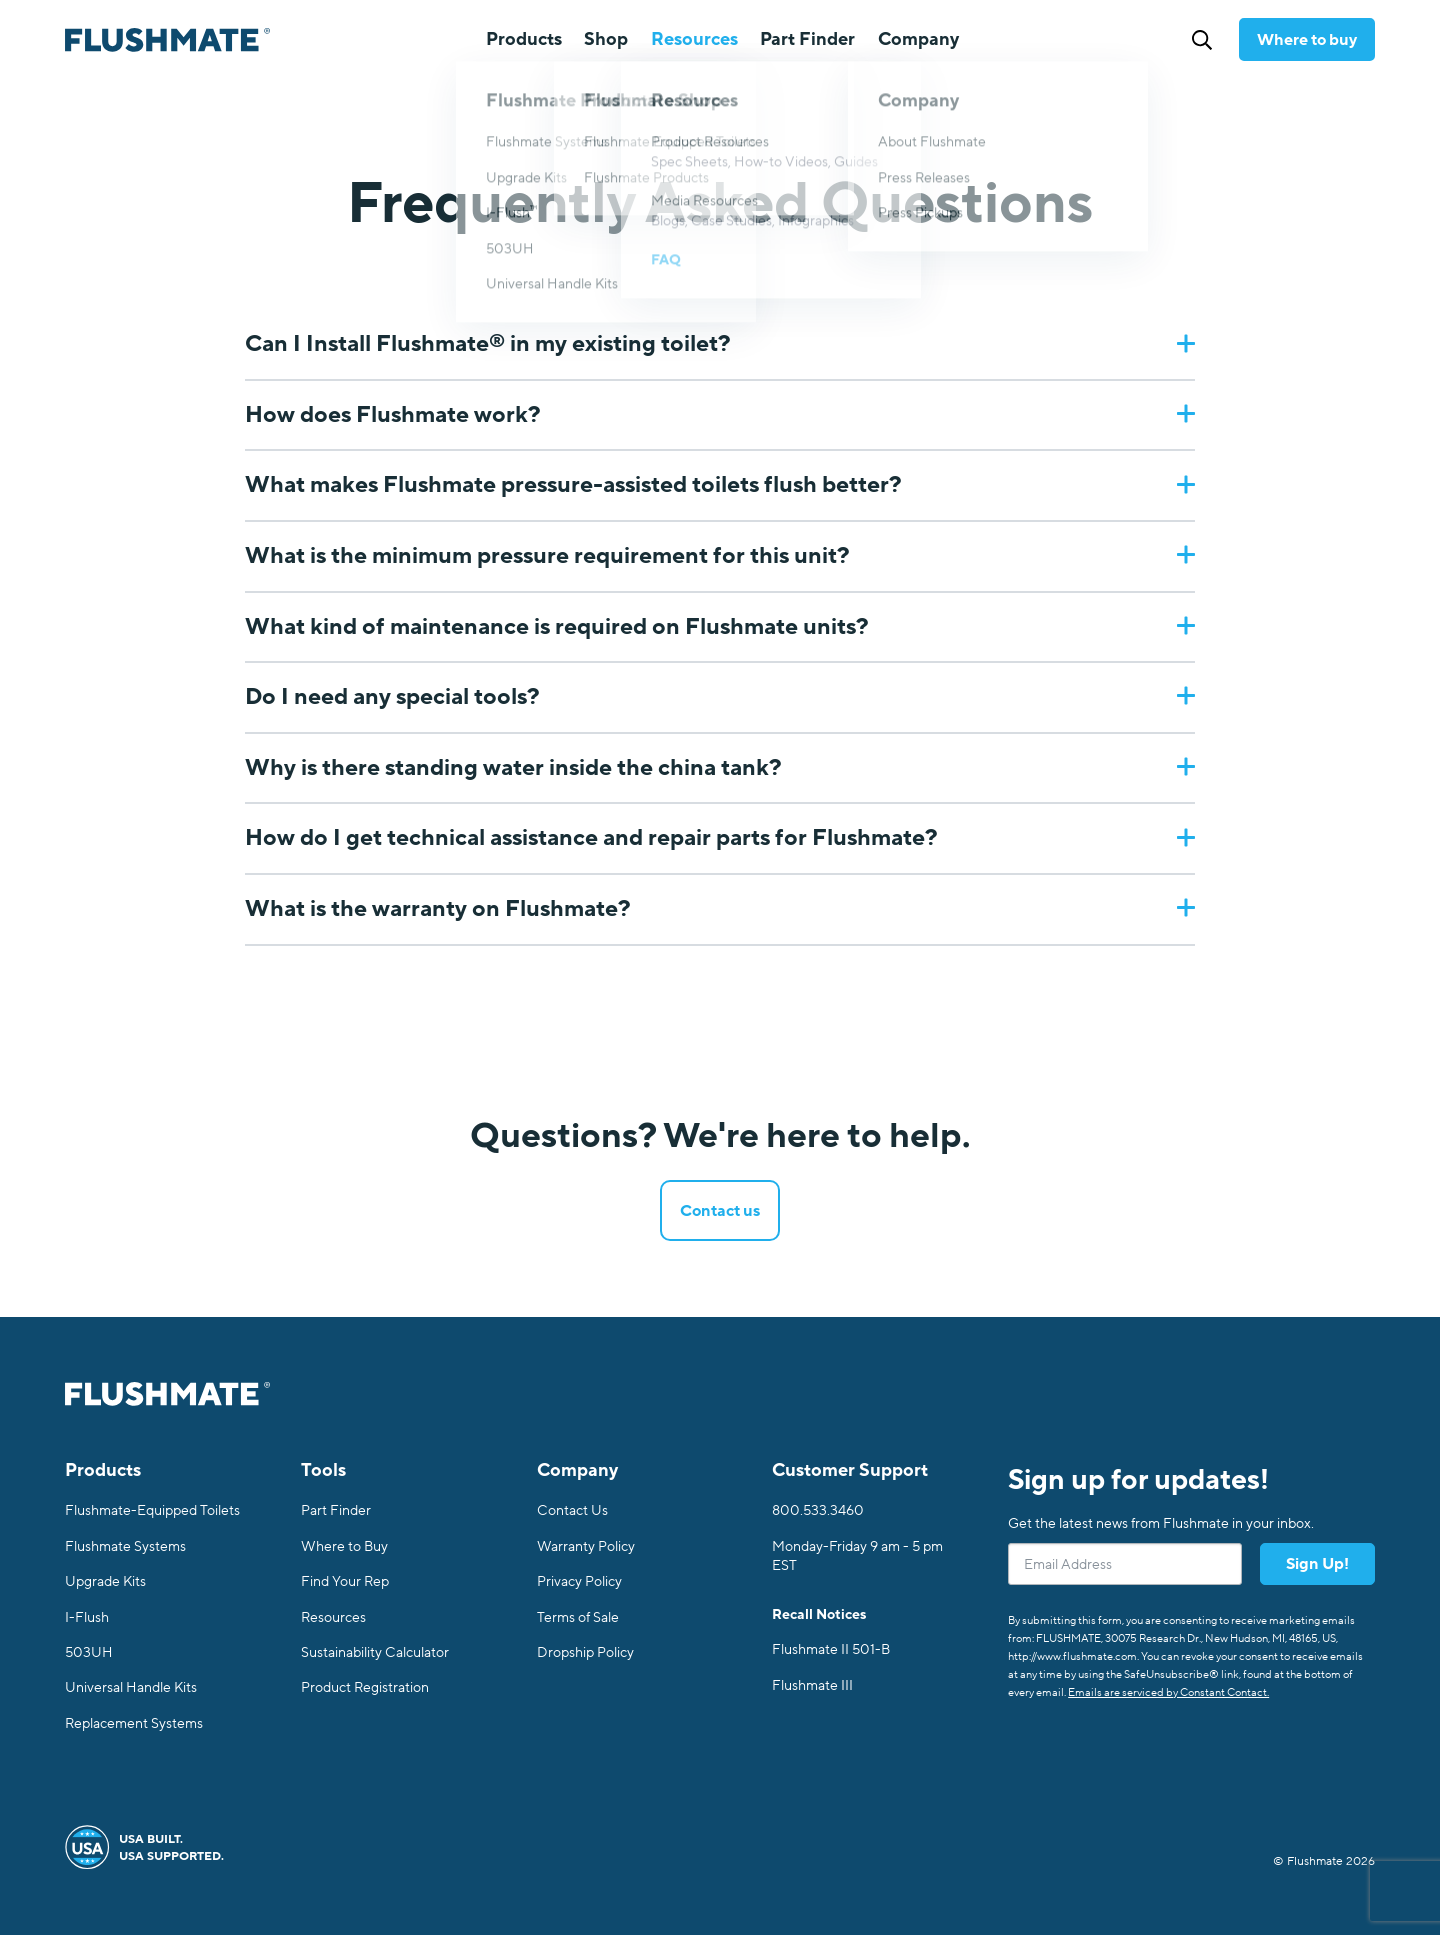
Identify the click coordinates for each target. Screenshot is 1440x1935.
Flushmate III (812, 1685)
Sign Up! (1317, 1564)
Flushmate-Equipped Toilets (152, 1510)
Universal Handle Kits (131, 1687)
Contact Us (572, 1510)
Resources (333, 1617)
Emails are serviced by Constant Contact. (1168, 1692)
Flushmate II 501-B (831, 1649)
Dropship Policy (585, 1652)
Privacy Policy (579, 1581)
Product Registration (365, 1687)
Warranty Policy (586, 1546)
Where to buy (1307, 40)
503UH (89, 1652)
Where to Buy (344, 1546)
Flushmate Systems (125, 1546)
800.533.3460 (818, 1510)
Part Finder (807, 39)
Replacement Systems (134, 1723)
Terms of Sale (578, 1617)
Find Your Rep (345, 1581)
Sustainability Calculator (375, 1652)
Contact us (720, 1211)
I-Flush (87, 1617)
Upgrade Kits (105, 1581)
